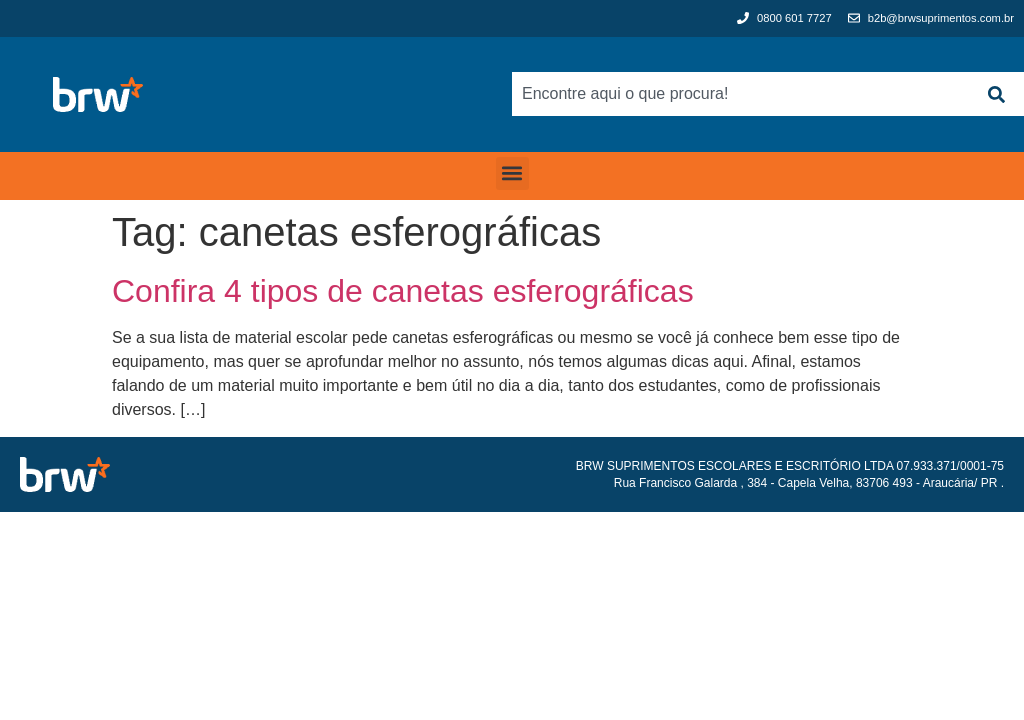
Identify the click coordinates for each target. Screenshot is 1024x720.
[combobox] (740, 94)
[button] (512, 173)
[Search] (996, 94)
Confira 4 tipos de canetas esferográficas (403, 291)
